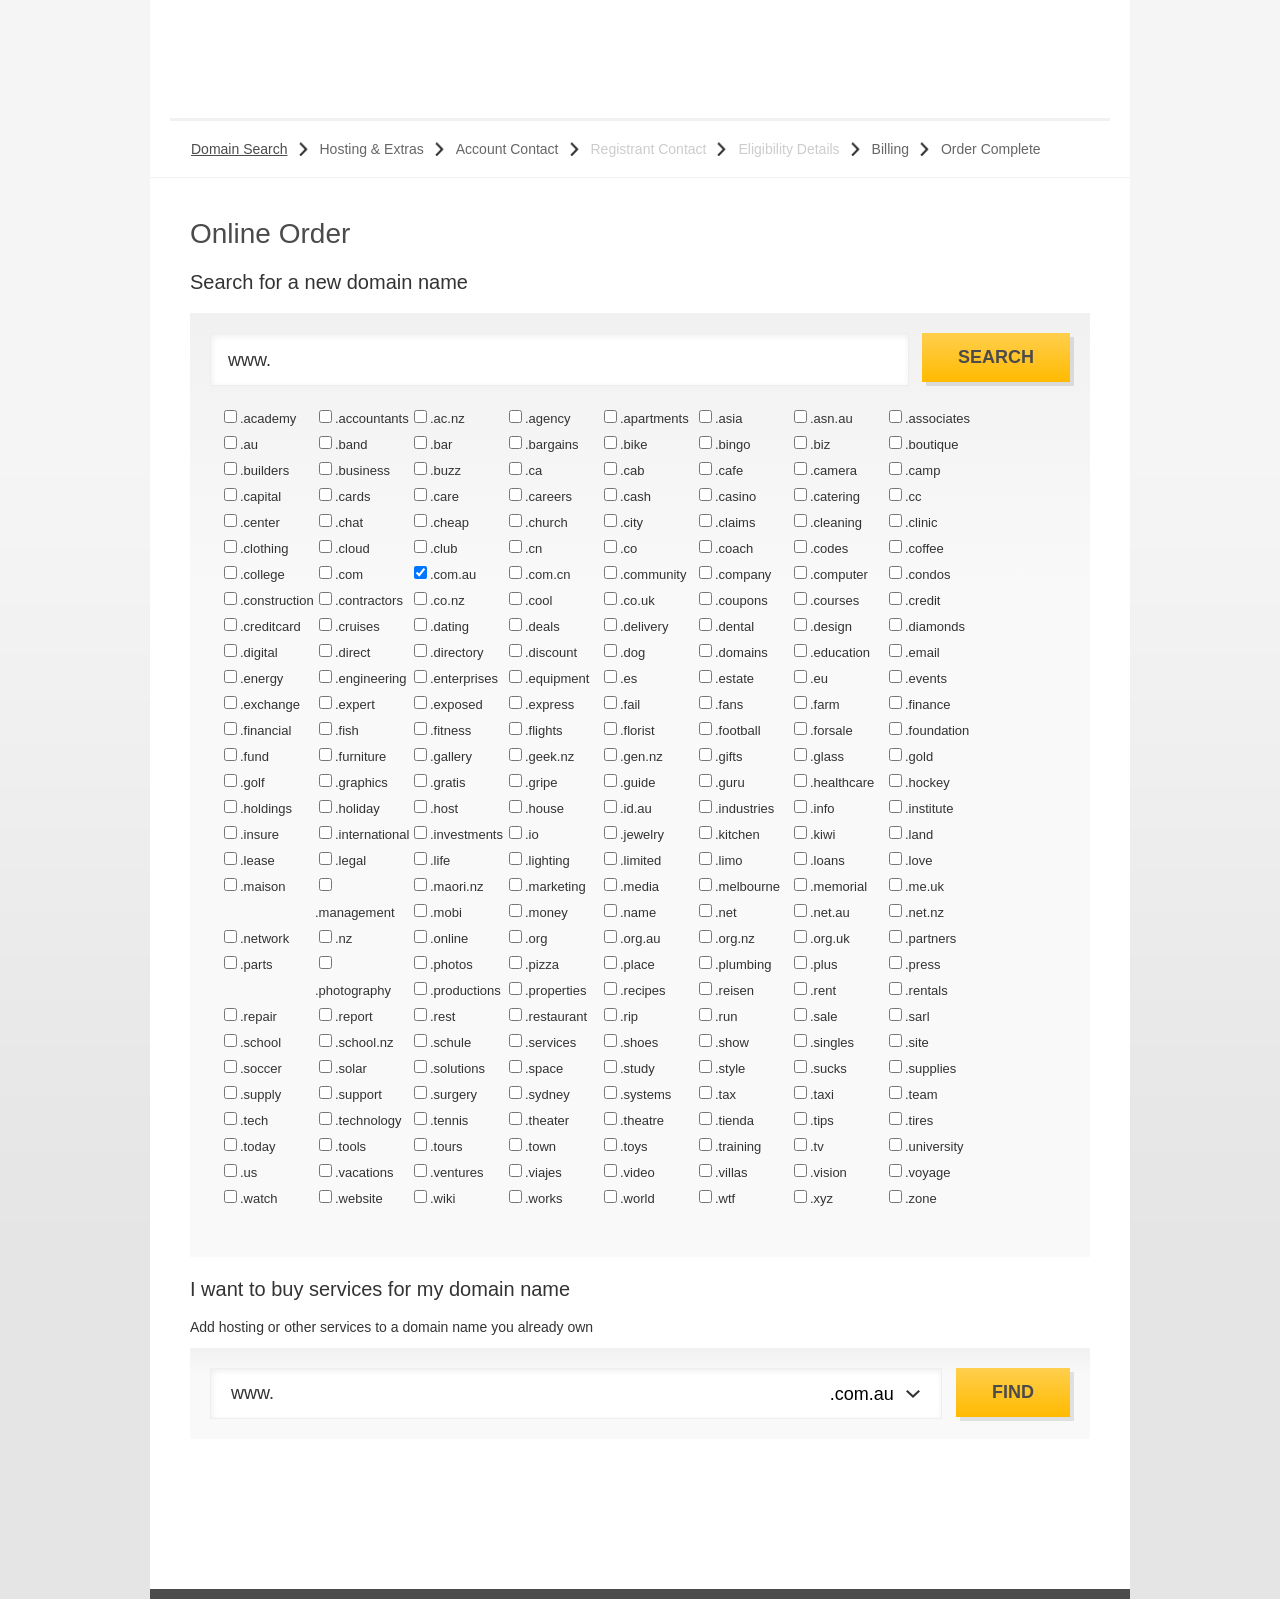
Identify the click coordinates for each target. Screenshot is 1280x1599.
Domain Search (239, 149)
